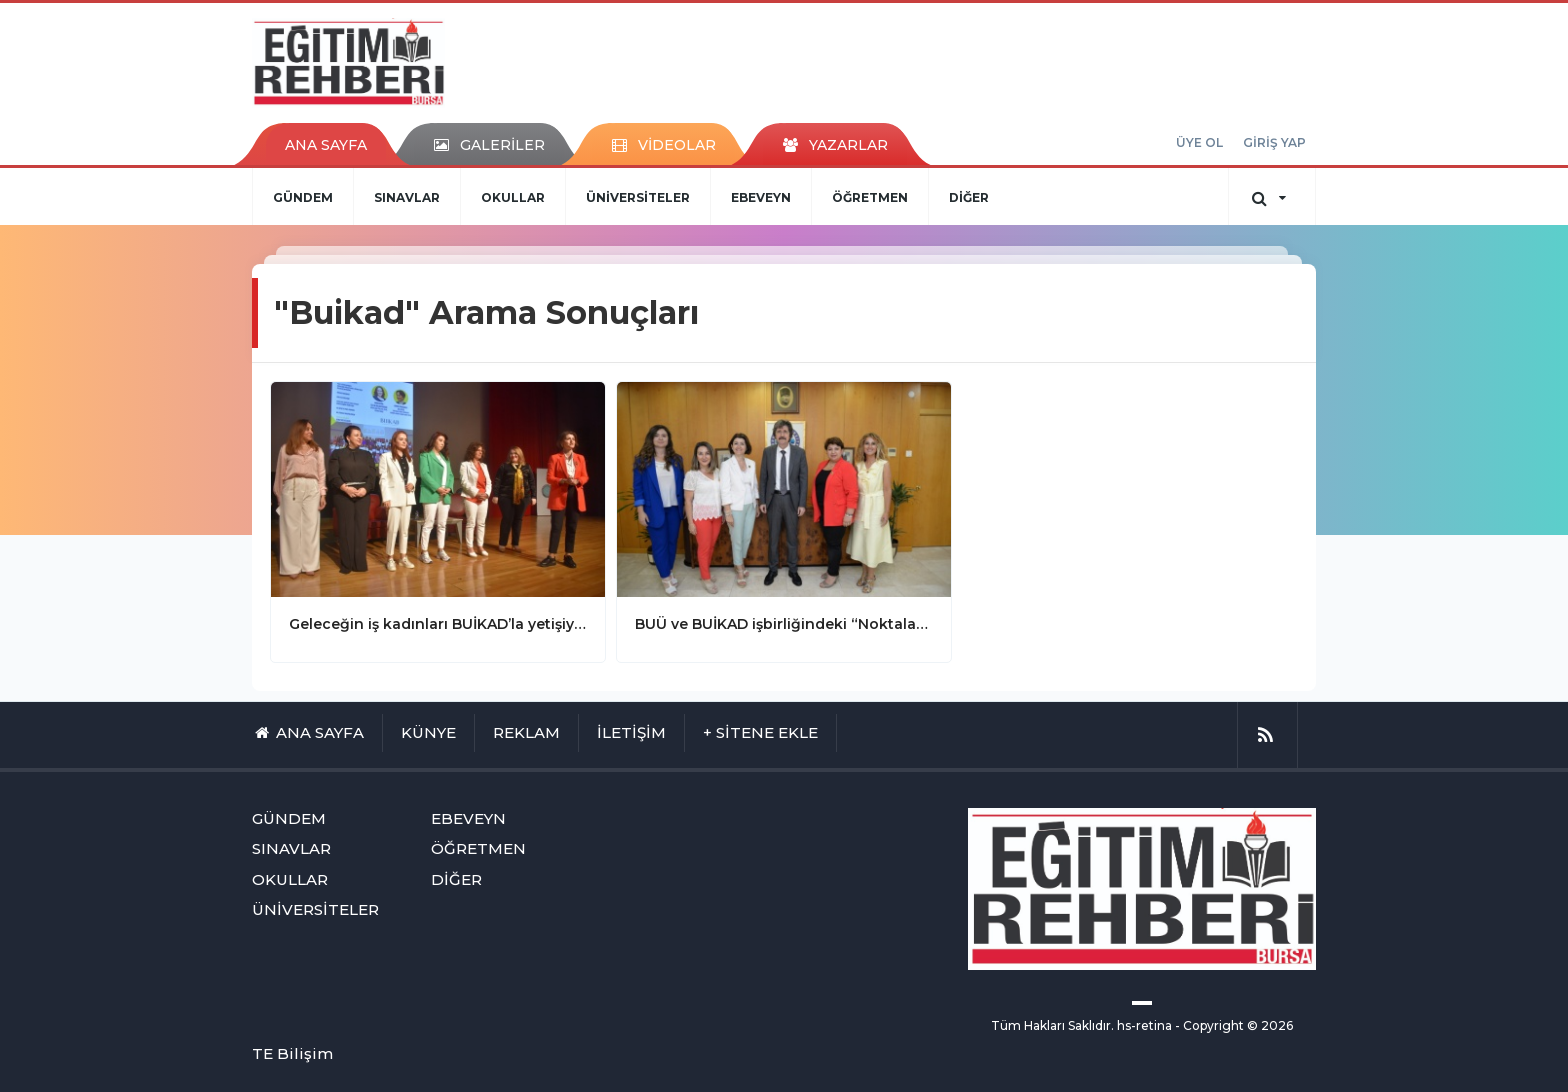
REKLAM (526, 732)
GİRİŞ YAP (1274, 142)
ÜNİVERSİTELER (638, 197)
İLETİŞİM (631, 732)
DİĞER (969, 197)
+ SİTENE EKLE (760, 732)
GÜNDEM (303, 197)
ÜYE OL (1199, 142)
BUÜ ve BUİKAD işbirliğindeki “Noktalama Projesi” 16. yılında (784, 624)
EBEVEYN (761, 197)
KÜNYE (428, 732)
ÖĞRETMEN (870, 197)
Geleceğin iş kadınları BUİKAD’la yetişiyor (438, 624)
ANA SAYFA (326, 145)
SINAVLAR (407, 197)
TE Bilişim (292, 1053)
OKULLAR (513, 197)
